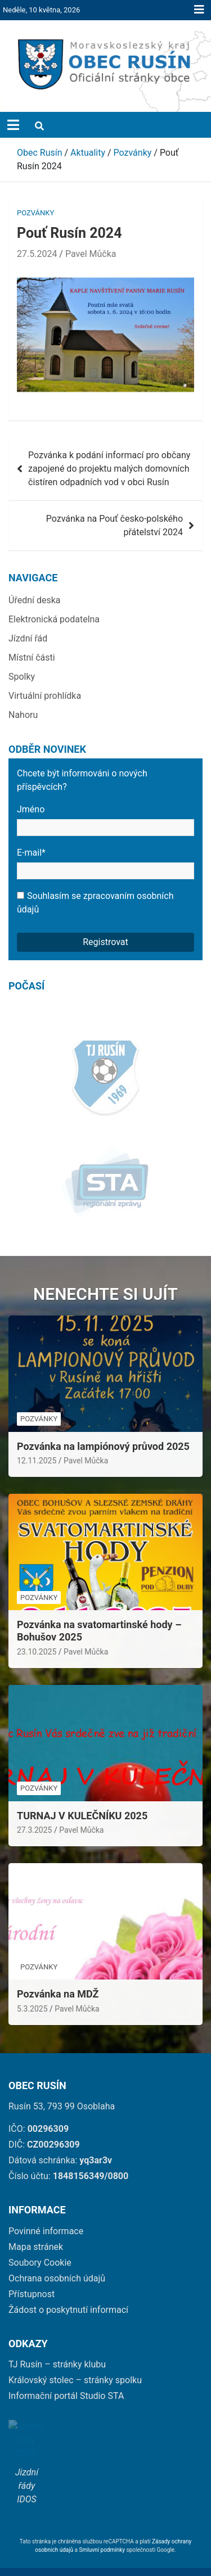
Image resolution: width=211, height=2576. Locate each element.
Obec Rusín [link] (115, 2559)
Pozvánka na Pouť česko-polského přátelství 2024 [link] (114, 525)
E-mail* (105, 863)
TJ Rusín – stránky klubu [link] (57, 2342)
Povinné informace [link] (45, 2208)
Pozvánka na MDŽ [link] (57, 1971)
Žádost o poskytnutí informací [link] (68, 2287)
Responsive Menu (199, 9)
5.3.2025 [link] (32, 1986)
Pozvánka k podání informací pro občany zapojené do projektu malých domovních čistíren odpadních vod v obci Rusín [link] (109, 468)
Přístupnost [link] (31, 2271)
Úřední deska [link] (34, 600)
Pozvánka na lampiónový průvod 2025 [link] (103, 1424)
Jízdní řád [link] (27, 638)
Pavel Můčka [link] (90, 253)
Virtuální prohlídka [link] (44, 695)
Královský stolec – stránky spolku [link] (75, 2357)
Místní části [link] (31, 657)
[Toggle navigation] (13, 125)
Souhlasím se (95, 903)
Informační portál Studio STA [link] (66, 2373)
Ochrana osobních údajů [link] (56, 2255)
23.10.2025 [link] (36, 1629)
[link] (105, 63)
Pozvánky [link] (35, 213)
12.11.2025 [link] (36, 1438)
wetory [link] (177, 2559)
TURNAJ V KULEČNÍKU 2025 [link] (82, 1793)
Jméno (105, 820)
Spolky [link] (21, 676)
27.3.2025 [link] (34, 1807)
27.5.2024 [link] (37, 253)
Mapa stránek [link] (35, 2224)
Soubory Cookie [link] (39, 2240)
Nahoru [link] (23, 714)
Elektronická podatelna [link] (54, 619)
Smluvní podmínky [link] (103, 2523)
